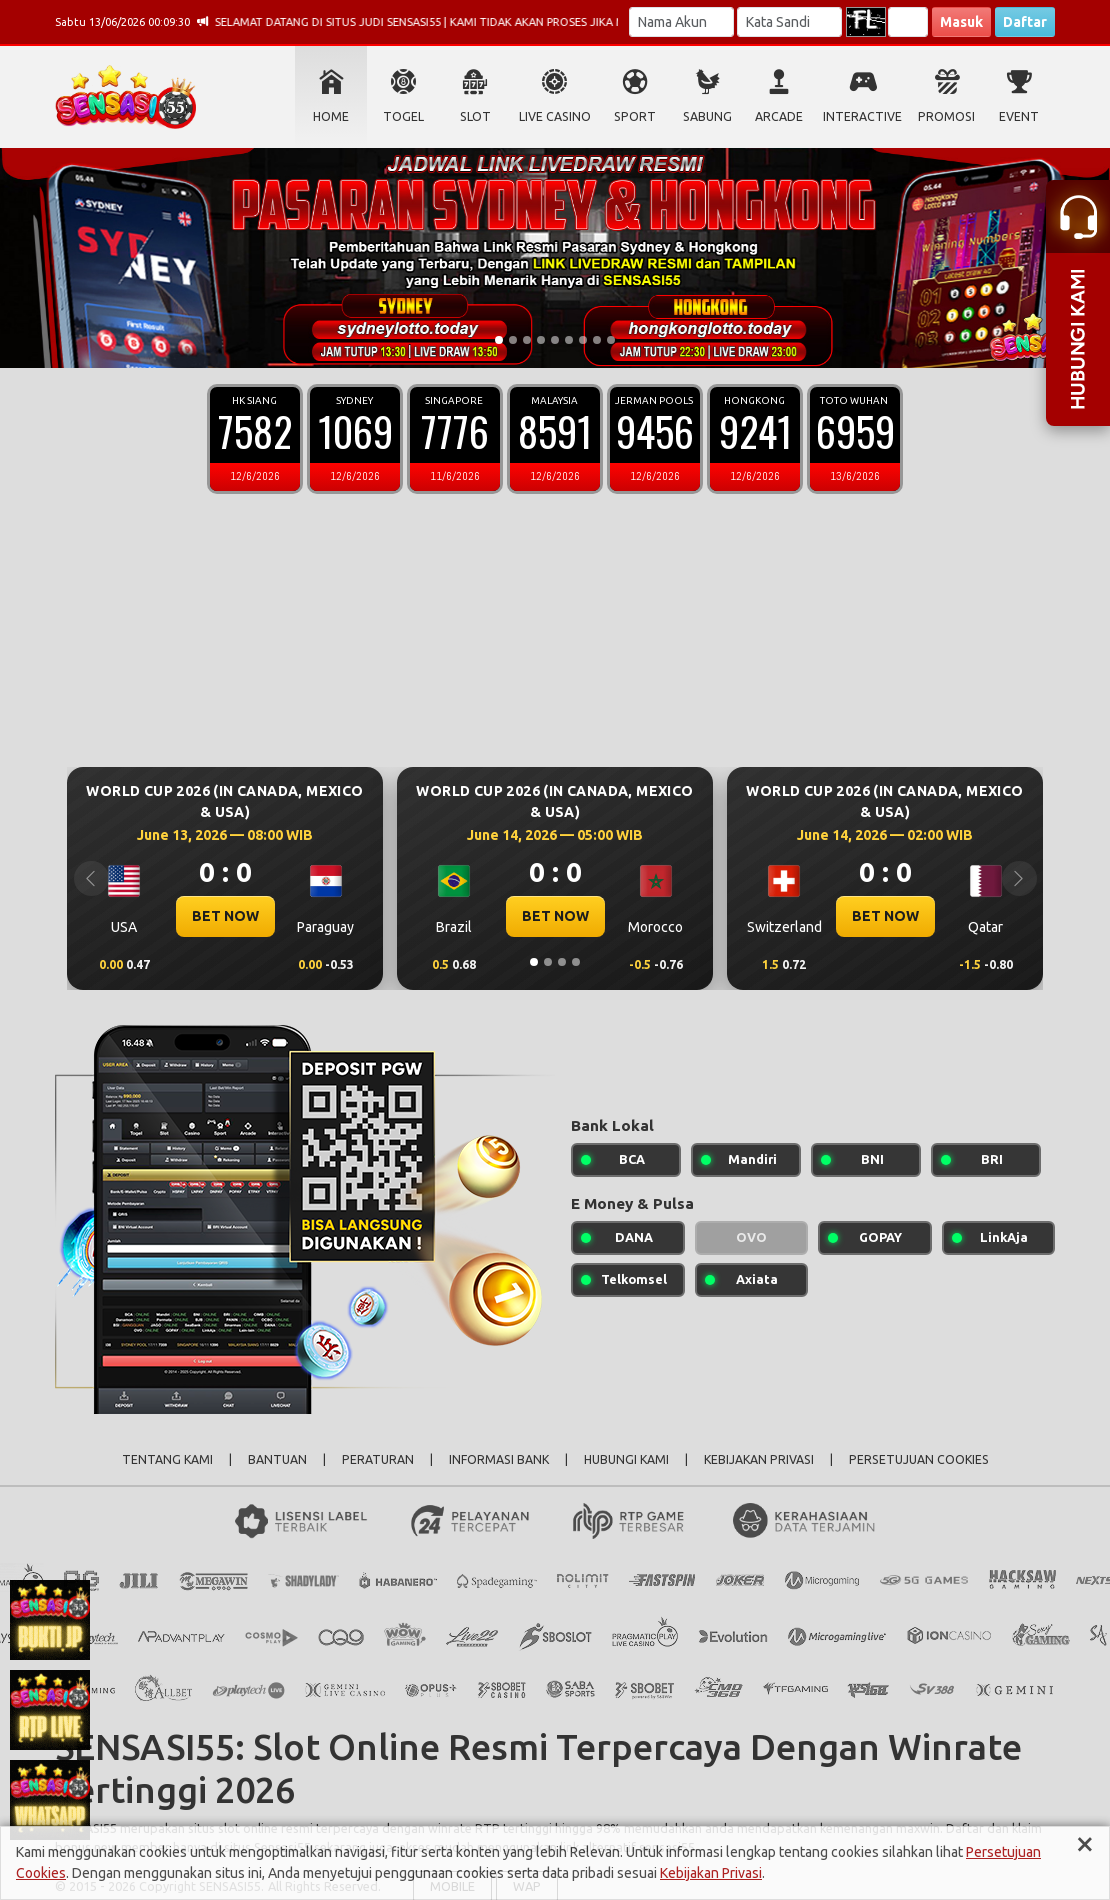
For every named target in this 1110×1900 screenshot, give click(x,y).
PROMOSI (946, 116)
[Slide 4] (541, 340)
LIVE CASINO (555, 116)
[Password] (789, 22)
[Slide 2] (513, 340)
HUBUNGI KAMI (626, 1459)
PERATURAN (378, 1459)
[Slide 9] (611, 340)
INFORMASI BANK (499, 1459)
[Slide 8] (597, 340)
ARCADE (779, 116)
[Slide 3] (527, 340)
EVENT (1019, 116)
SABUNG (707, 116)
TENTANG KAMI (167, 1459)
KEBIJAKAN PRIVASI (759, 1459)
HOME (331, 116)
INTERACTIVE (862, 116)
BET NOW (225, 916)
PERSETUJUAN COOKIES (919, 1459)
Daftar (1025, 22)
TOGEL (403, 116)
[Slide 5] (555, 340)
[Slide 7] (583, 340)
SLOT (475, 116)
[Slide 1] (499, 340)
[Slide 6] (569, 340)
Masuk (961, 22)
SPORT (635, 116)
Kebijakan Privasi (711, 1873)
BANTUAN (277, 1459)
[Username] (681, 22)
